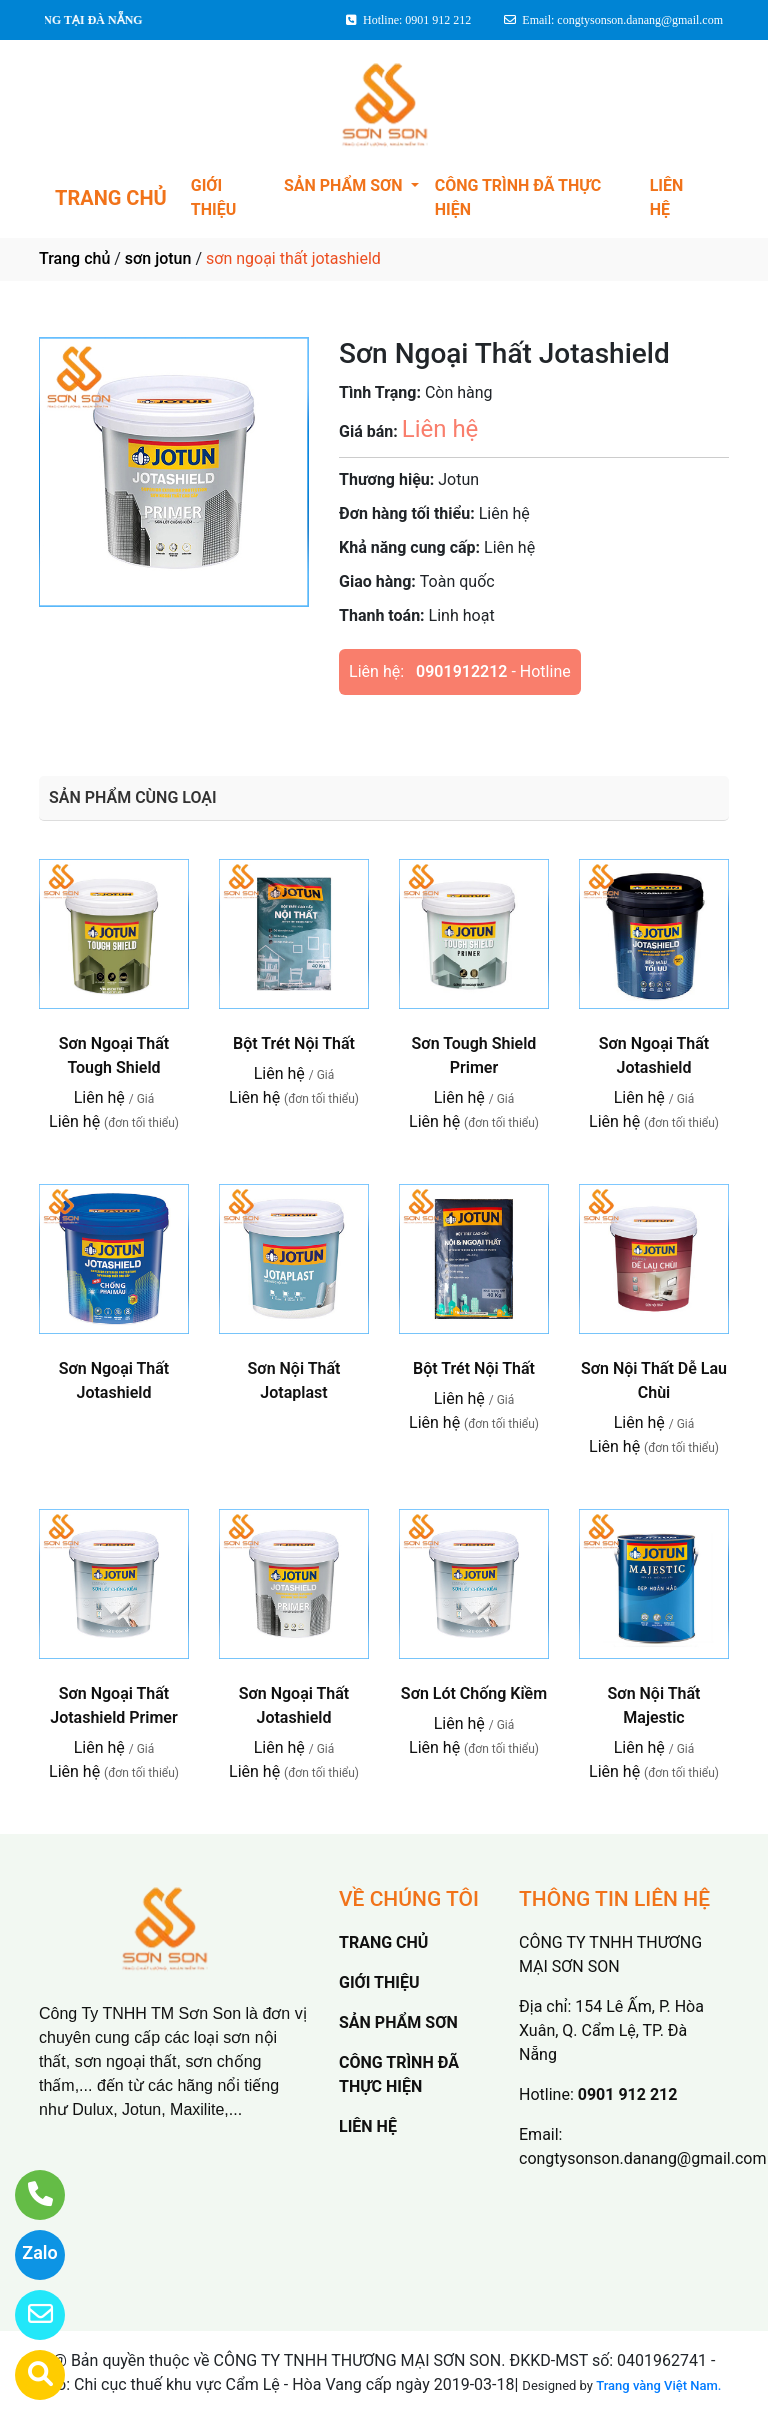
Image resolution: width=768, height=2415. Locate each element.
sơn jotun (158, 258)
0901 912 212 (628, 2094)
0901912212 (461, 671)
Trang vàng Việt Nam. (658, 2385)
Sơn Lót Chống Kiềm (474, 1693)
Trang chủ (74, 258)
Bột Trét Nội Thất (294, 1043)
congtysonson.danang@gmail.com (642, 2158)
